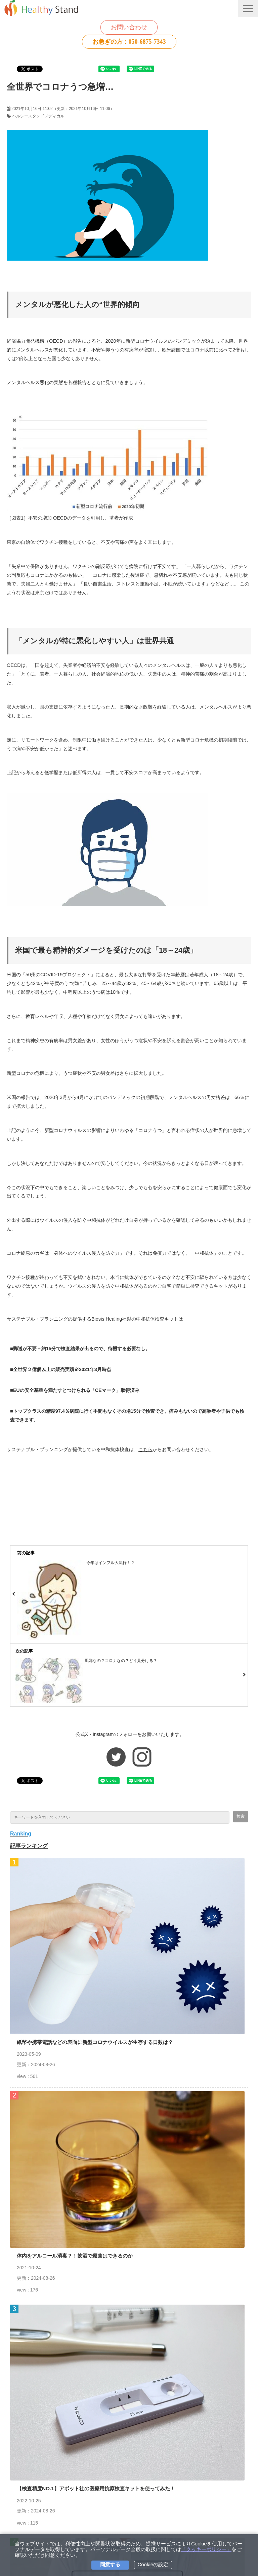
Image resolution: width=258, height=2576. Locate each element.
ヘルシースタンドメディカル (38, 116)
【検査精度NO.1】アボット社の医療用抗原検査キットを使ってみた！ (96, 2488)
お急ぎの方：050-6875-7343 (129, 41)
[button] (248, 8)
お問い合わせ (129, 27)
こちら (145, 1449)
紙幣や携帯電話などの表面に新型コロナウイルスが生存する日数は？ (95, 2042)
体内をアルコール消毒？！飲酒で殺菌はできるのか (75, 2256)
